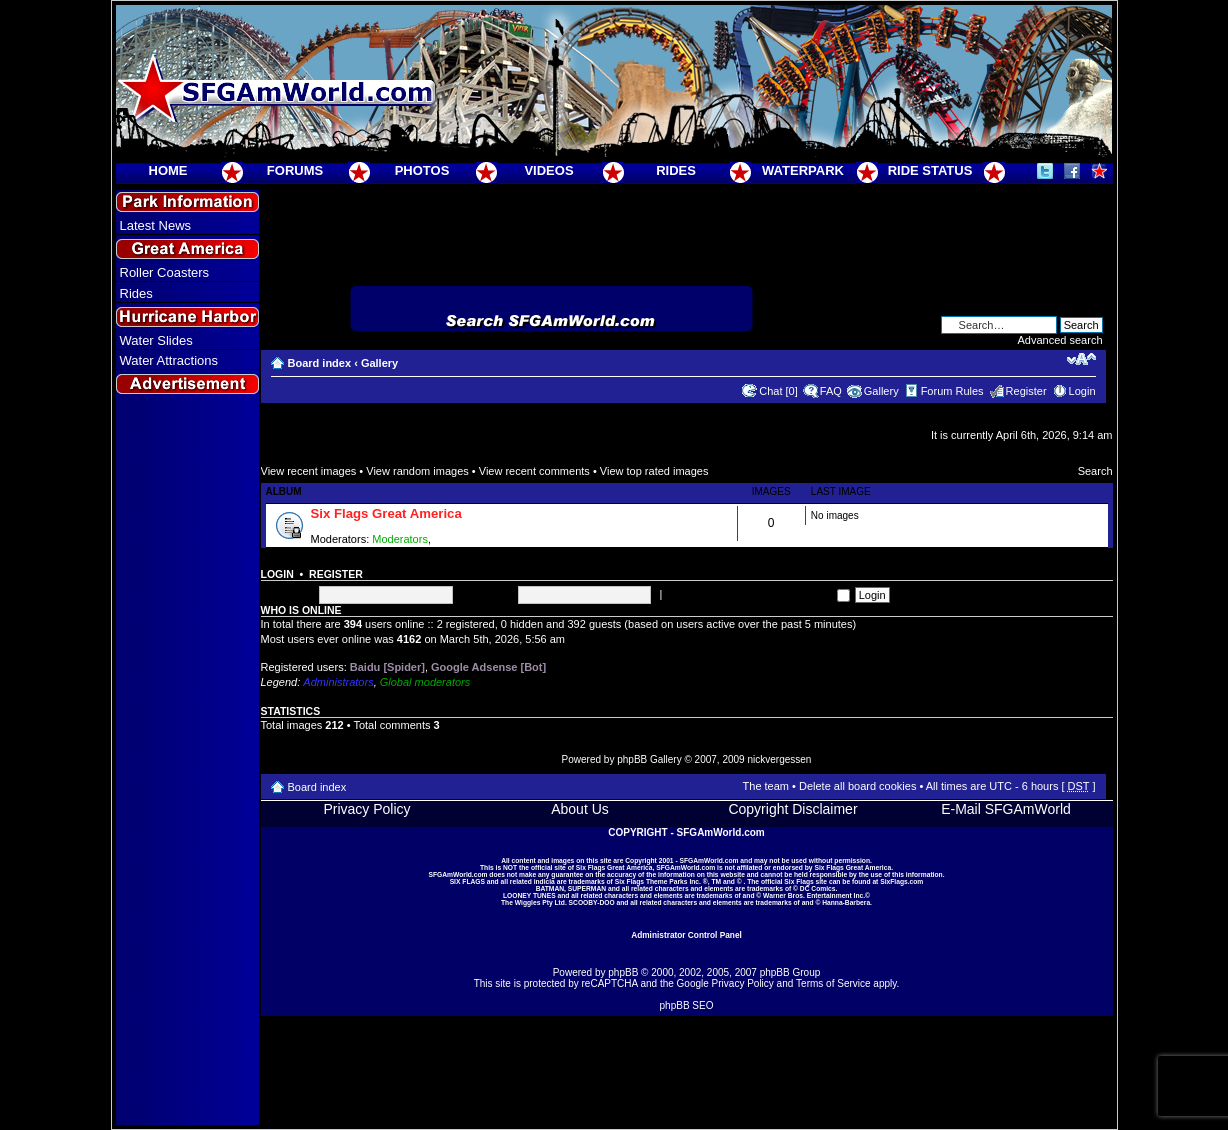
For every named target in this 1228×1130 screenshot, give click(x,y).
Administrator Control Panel (686, 935)
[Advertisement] (187, 761)
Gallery (379, 363)
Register (1026, 391)
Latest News (156, 225)
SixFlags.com (901, 881)
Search (1095, 471)
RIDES (676, 170)
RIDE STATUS (930, 170)
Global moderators (425, 682)
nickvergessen (779, 759)
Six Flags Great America (386, 513)
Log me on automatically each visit (757, 594)
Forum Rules (952, 391)
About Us (580, 809)
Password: (486, 594)
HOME (168, 170)
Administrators (338, 682)
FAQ (831, 391)
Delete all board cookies (857, 786)
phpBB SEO (687, 1005)
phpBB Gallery (649, 759)
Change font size (1081, 359)
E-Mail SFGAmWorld (1006, 809)
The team (766, 786)
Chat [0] (778, 391)
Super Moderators (478, 539)
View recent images (309, 471)
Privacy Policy (366, 809)
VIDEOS (548, 170)
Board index (320, 363)
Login (1082, 391)
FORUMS (295, 170)
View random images (417, 471)
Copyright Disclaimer (792, 809)
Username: (288, 594)
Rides (136, 293)
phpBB (623, 972)
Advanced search (1060, 340)
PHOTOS (422, 170)
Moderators (400, 539)
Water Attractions (169, 360)
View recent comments (534, 471)
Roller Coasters (165, 272)
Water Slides (156, 340)
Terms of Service (833, 983)
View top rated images (654, 471)
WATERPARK (803, 170)
